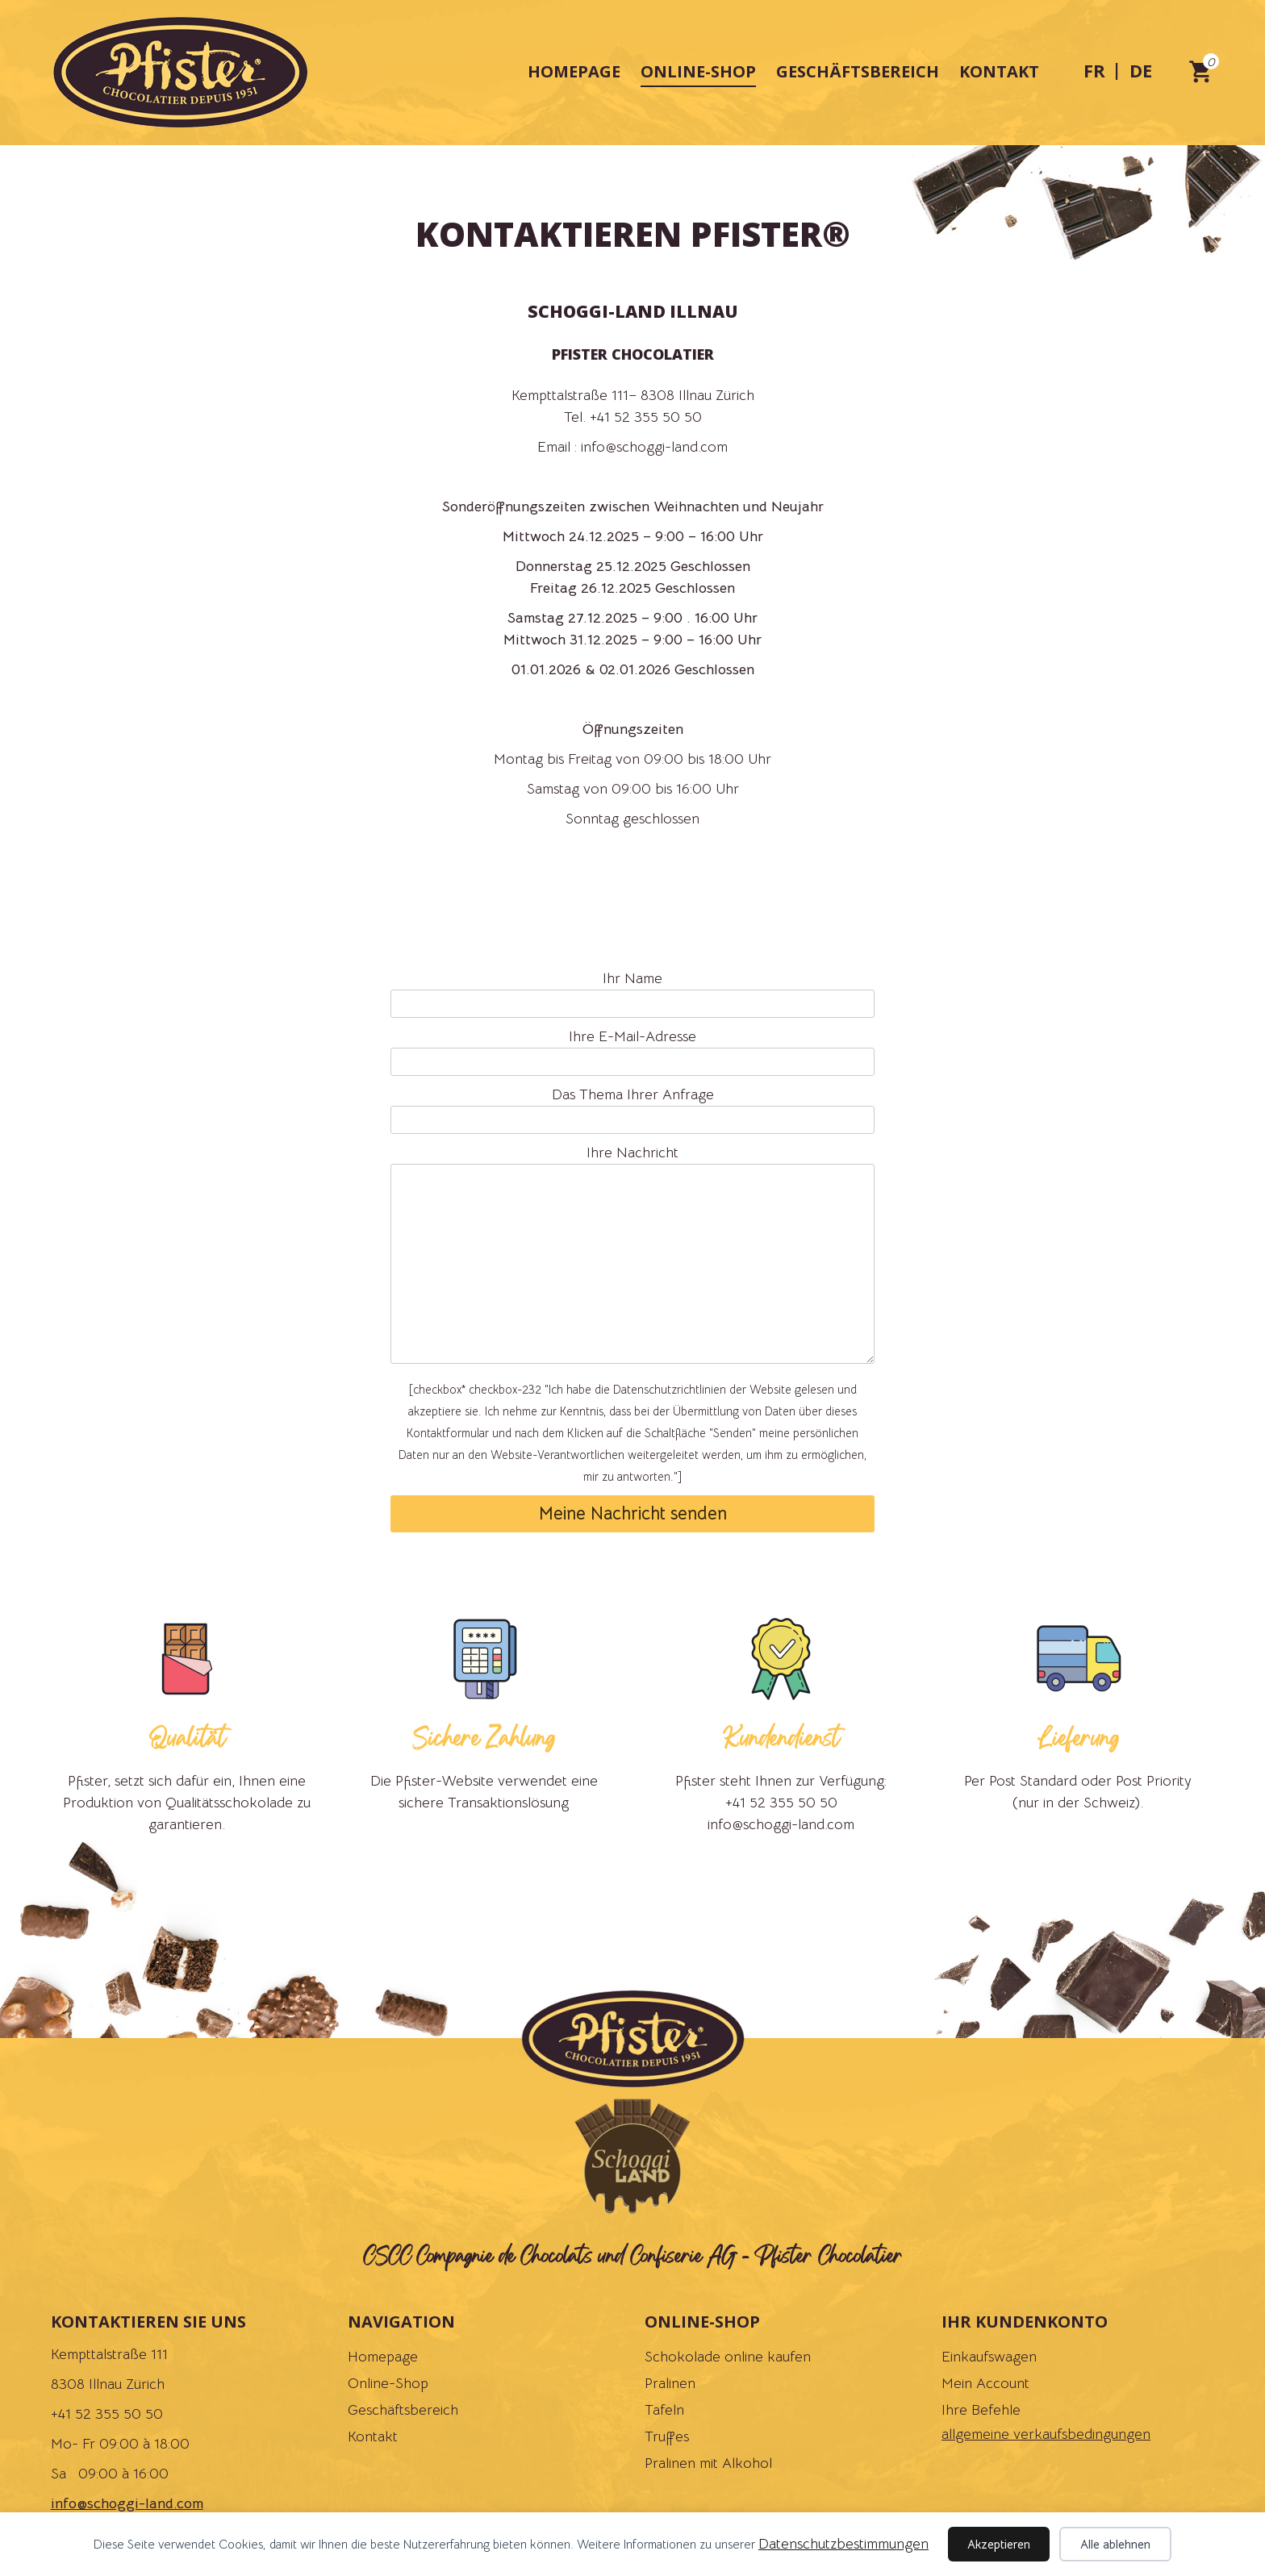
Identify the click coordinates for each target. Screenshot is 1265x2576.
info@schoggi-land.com (127, 2503)
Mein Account (985, 2383)
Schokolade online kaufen (728, 2357)
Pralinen (670, 2383)
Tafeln (664, 2410)
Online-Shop (698, 71)
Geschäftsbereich (857, 71)
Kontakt (999, 71)
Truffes (667, 2436)
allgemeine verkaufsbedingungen (1045, 2434)
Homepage (574, 71)
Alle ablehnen (1115, 2544)
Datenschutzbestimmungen (843, 2544)
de (1140, 70)
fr (1094, 70)
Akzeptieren (998, 2544)
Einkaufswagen (989, 2357)
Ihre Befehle (981, 2410)
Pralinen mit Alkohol (708, 2463)
